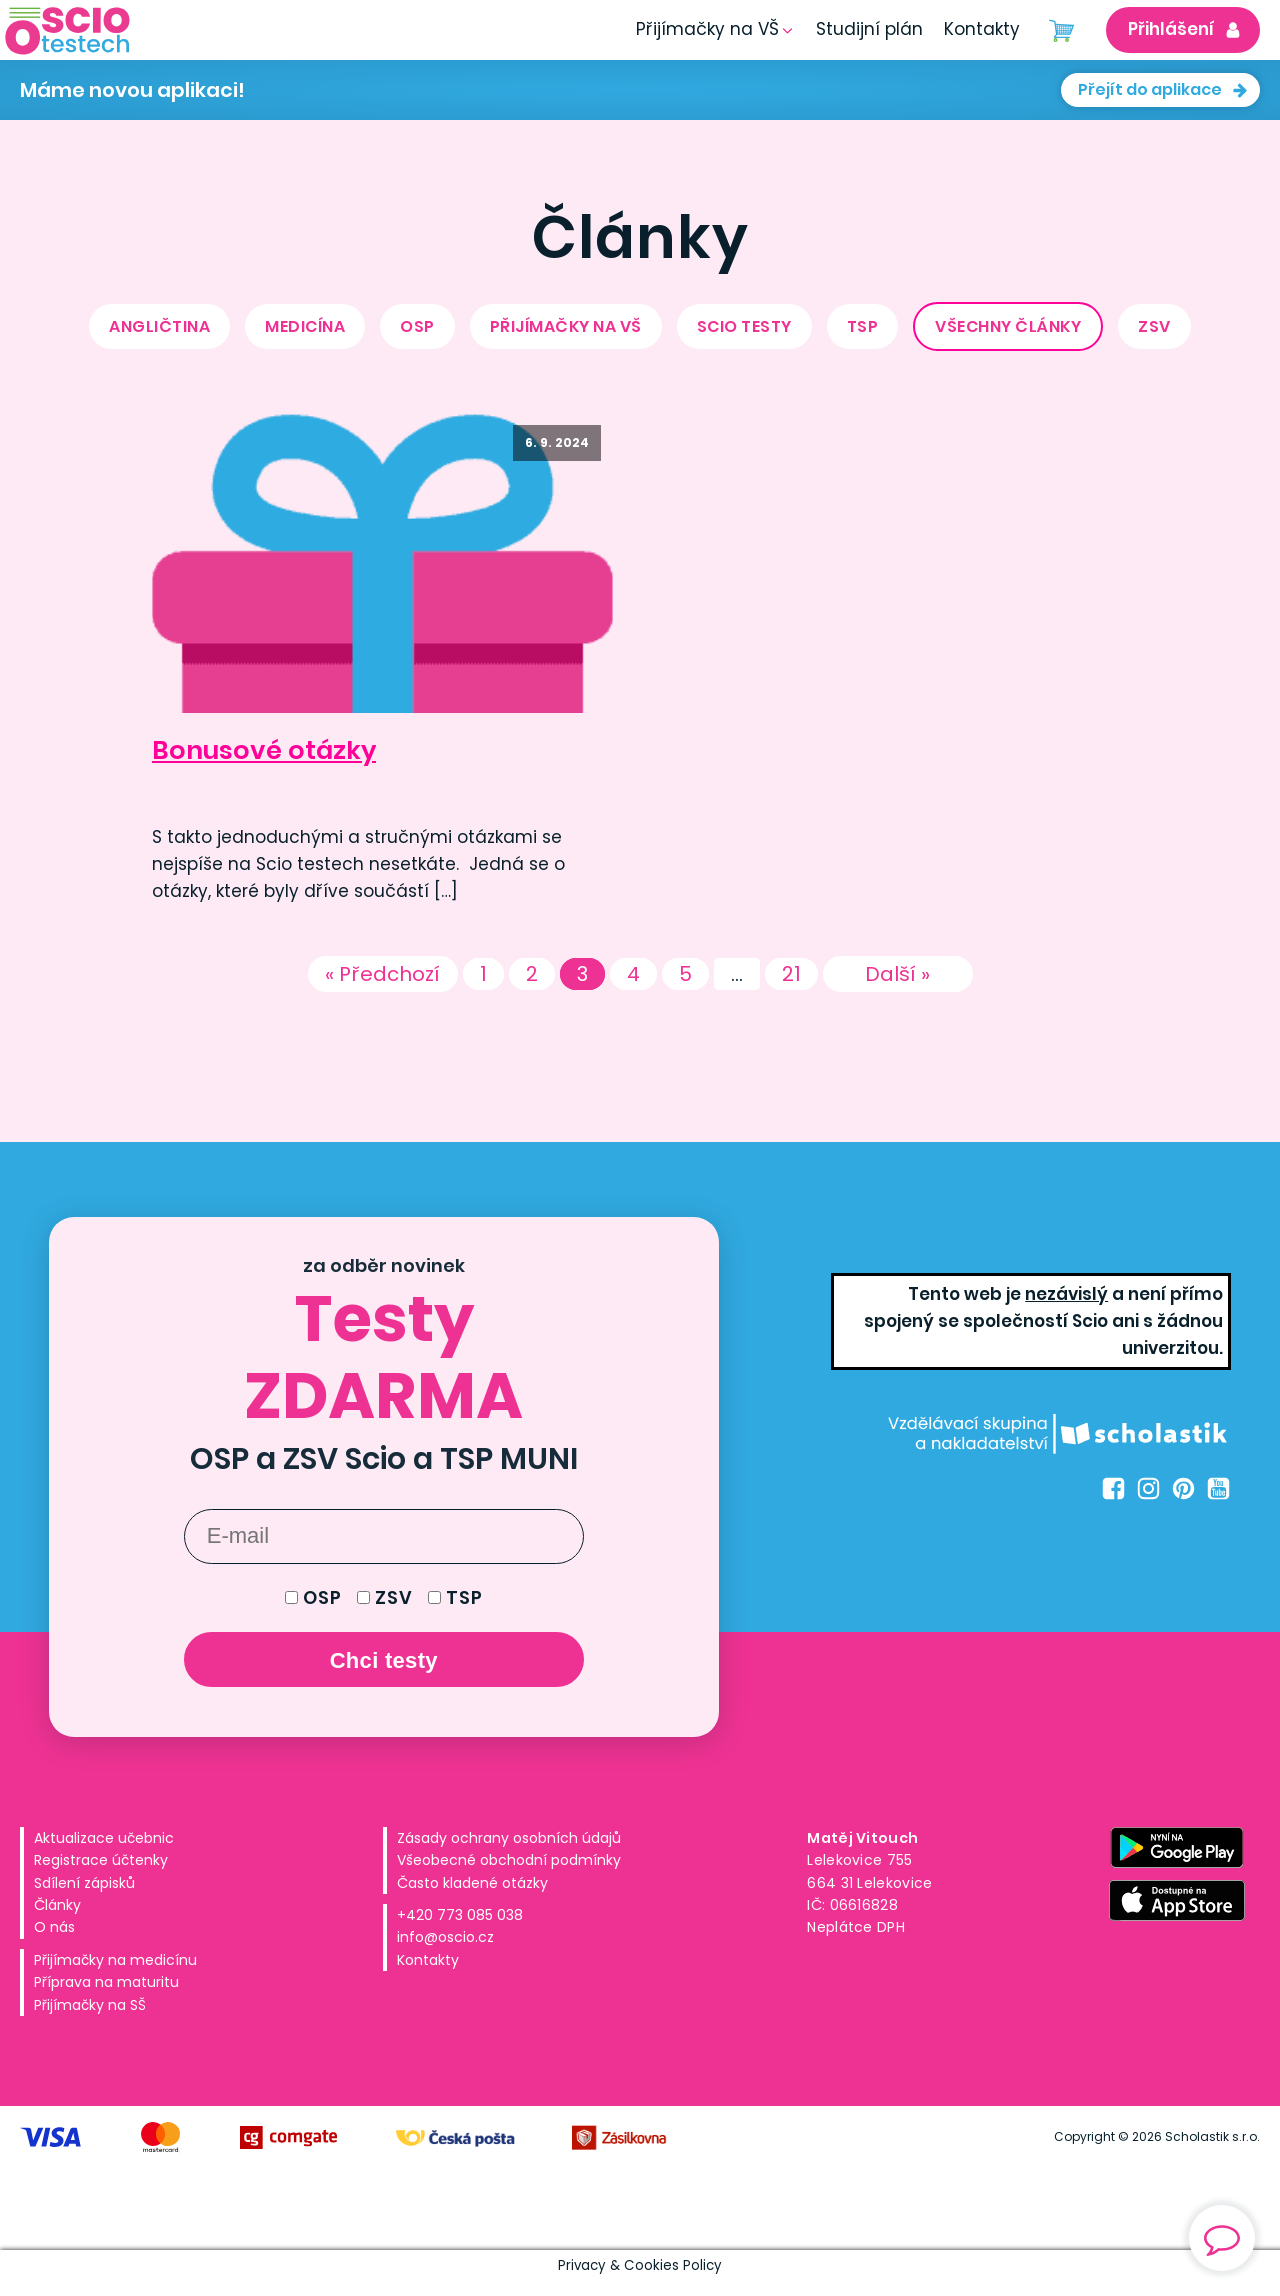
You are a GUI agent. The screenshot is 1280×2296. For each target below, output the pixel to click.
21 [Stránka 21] (791, 974)
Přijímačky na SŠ (90, 2005)
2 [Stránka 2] (532, 974)
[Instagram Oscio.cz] (1148, 1488)
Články (57, 1905)
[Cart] (1061, 30)
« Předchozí (382, 974)
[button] (869, 29)
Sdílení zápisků (84, 1883)
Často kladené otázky (472, 1883)
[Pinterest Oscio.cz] (1183, 1488)
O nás (54, 1927)
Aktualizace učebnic (104, 1838)
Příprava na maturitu (106, 1982)
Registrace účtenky (101, 1860)
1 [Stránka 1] (483, 974)
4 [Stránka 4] (633, 974)
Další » (897, 974)
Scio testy (744, 326)
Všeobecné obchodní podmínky (509, 1860)
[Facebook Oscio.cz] (1113, 1488)
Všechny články (1008, 326)
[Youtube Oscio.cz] (1218, 1488)
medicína (305, 326)
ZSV (1154, 326)
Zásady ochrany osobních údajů (509, 1838)
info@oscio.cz (445, 1937)
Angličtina (159, 326)
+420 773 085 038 (460, 1915)
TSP (863, 326)
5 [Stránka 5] (685, 974)
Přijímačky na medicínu (115, 1960)
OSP (417, 326)
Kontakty (428, 1960)
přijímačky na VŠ (566, 326)
